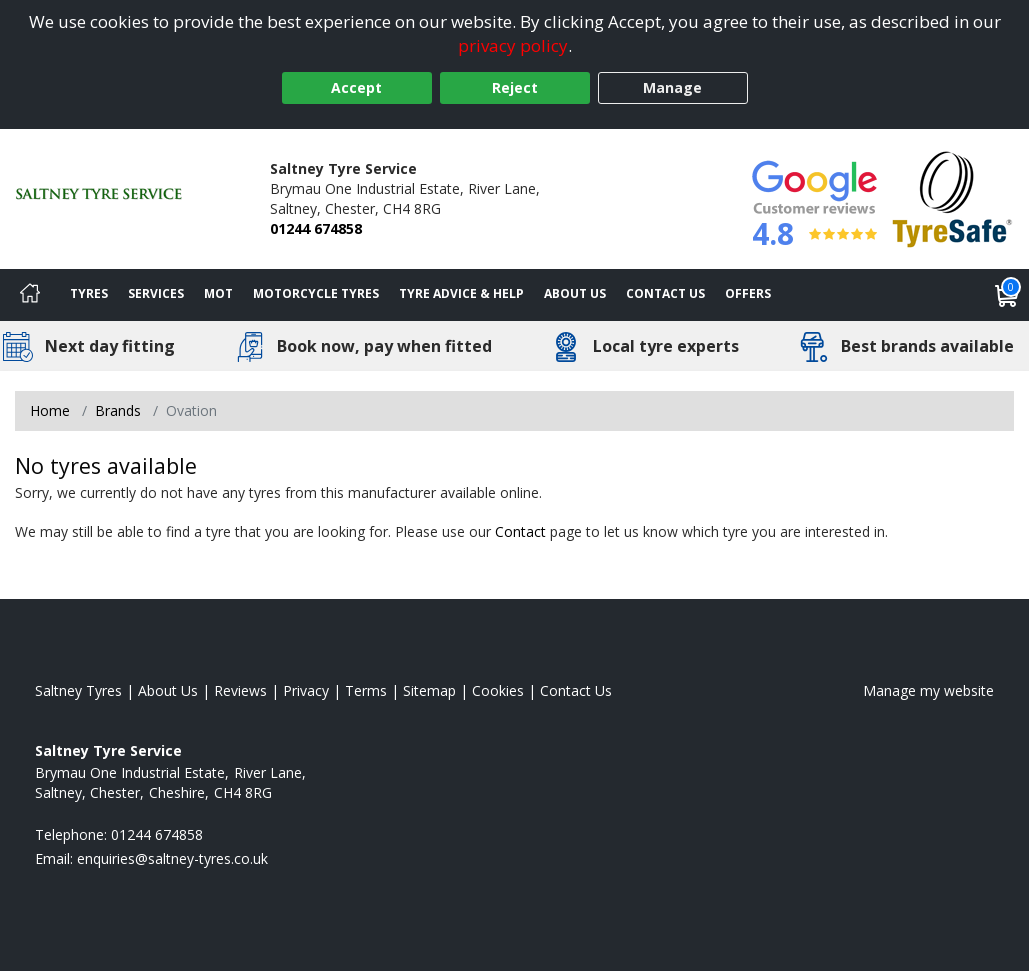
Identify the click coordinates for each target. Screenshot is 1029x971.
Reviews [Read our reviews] (240, 690)
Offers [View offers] (748, 293)
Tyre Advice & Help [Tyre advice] (461, 293)
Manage (672, 87)
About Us (575, 293)
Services (156, 293)
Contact (520, 531)
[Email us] (172, 858)
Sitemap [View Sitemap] (429, 690)
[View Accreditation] (952, 197)
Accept (356, 87)
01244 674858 (316, 228)
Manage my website (928, 690)
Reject (515, 87)
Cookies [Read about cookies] (498, 690)
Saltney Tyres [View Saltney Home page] (78, 690)
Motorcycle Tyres (316, 293)
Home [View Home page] (50, 410)
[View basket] (1007, 295)
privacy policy (513, 45)
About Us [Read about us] (168, 690)
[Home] (30, 295)
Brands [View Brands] (118, 410)
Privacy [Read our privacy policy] (306, 690)
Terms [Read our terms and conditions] (366, 690)
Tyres (89, 293)
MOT (218, 293)
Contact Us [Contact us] (665, 293)
